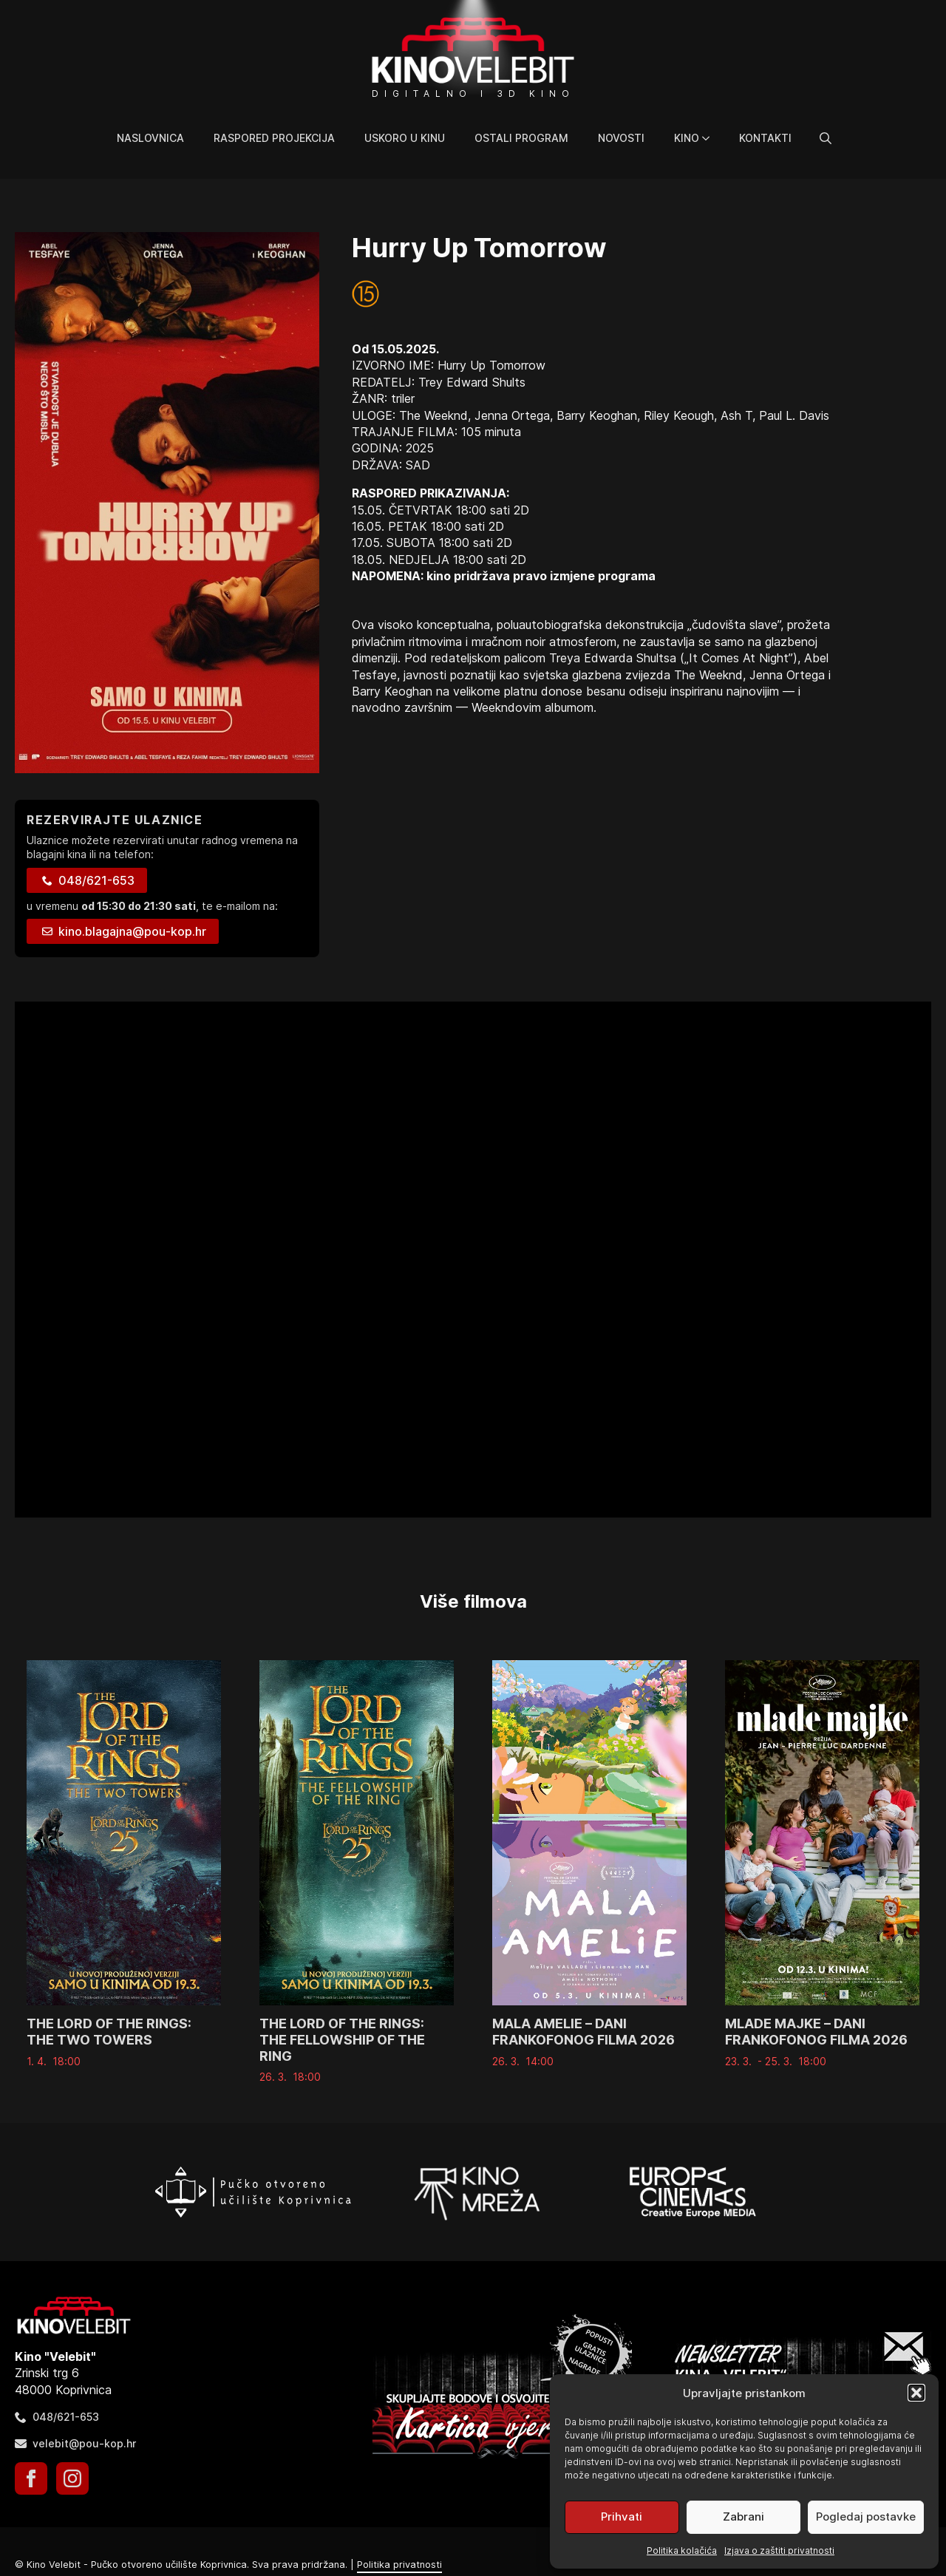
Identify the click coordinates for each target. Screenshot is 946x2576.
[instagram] (72, 2478)
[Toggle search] (825, 138)
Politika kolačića (682, 2550)
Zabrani (743, 2516)
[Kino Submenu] (711, 138)
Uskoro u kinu (404, 138)
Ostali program (521, 138)
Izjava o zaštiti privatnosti (779, 2550)
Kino (686, 138)
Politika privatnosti (399, 2564)
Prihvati (621, 2516)
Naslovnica (150, 138)
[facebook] (31, 2478)
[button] (916, 2392)
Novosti (621, 138)
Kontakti (765, 138)
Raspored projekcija (274, 138)
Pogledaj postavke (866, 2516)
